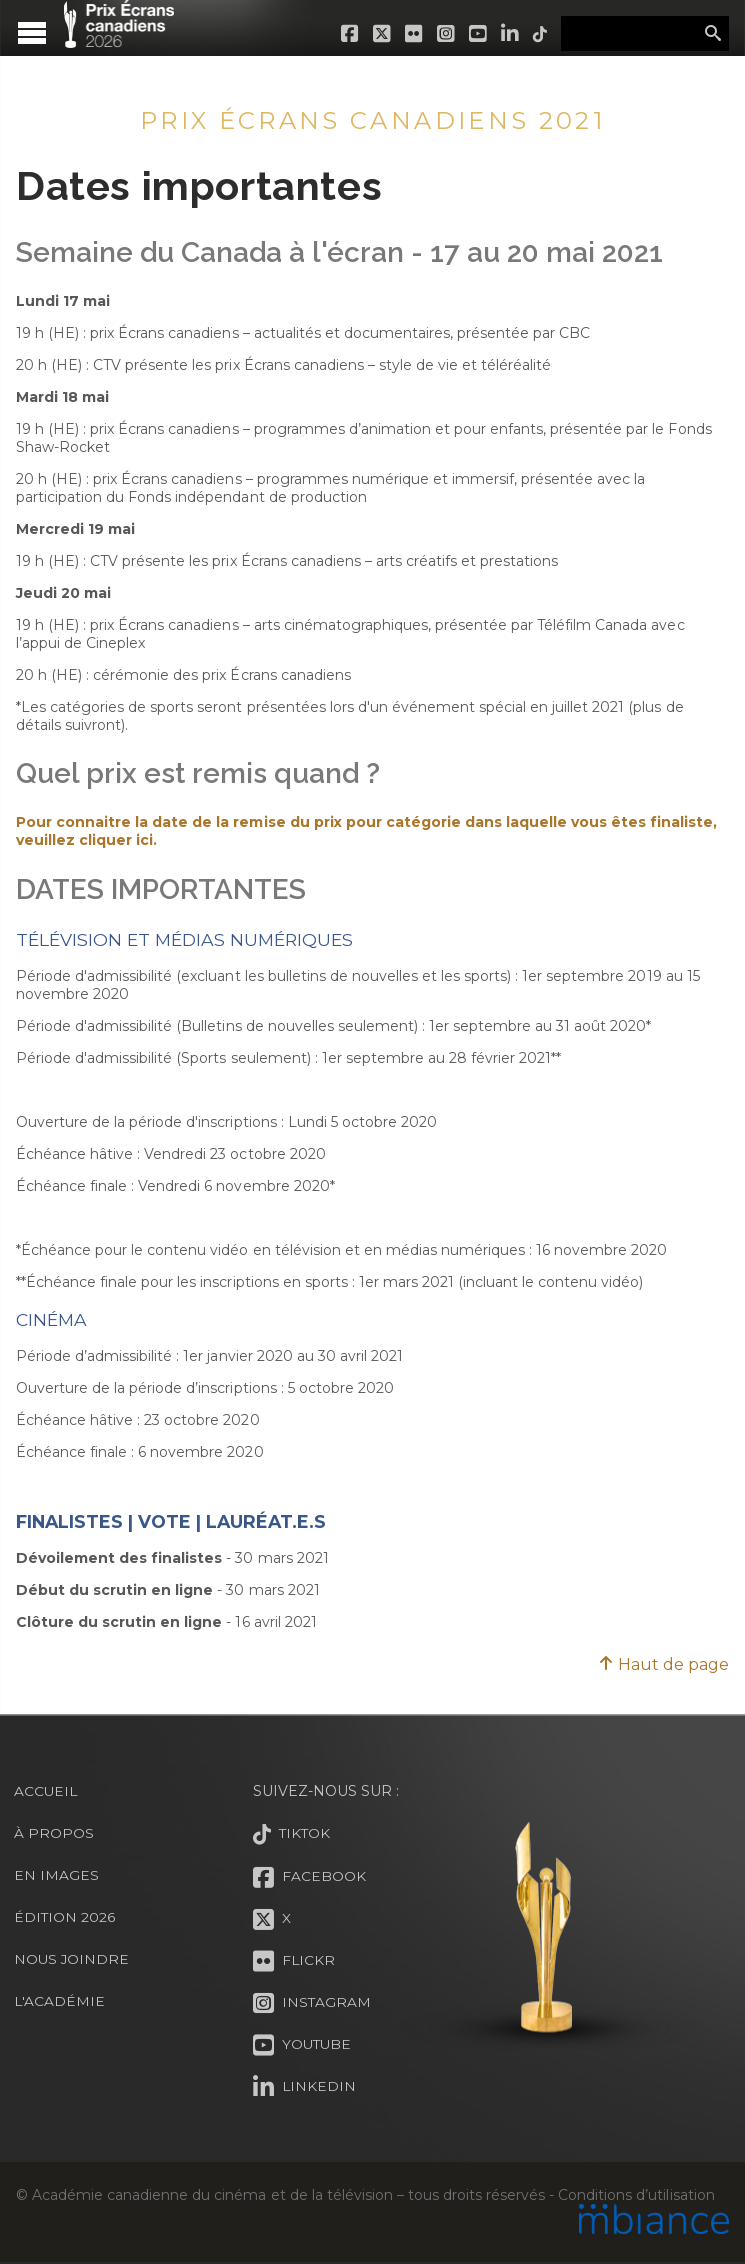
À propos (54, 1833)
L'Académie (60, 2001)
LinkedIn (507, 34)
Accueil (46, 1791)
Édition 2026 (65, 1917)
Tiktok (537, 34)
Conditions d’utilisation (636, 2195)
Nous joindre (72, 1959)
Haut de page (663, 1664)
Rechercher (713, 34)
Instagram (443, 34)
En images (56, 1875)
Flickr (411, 34)
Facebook (347, 34)
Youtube (475, 34)
